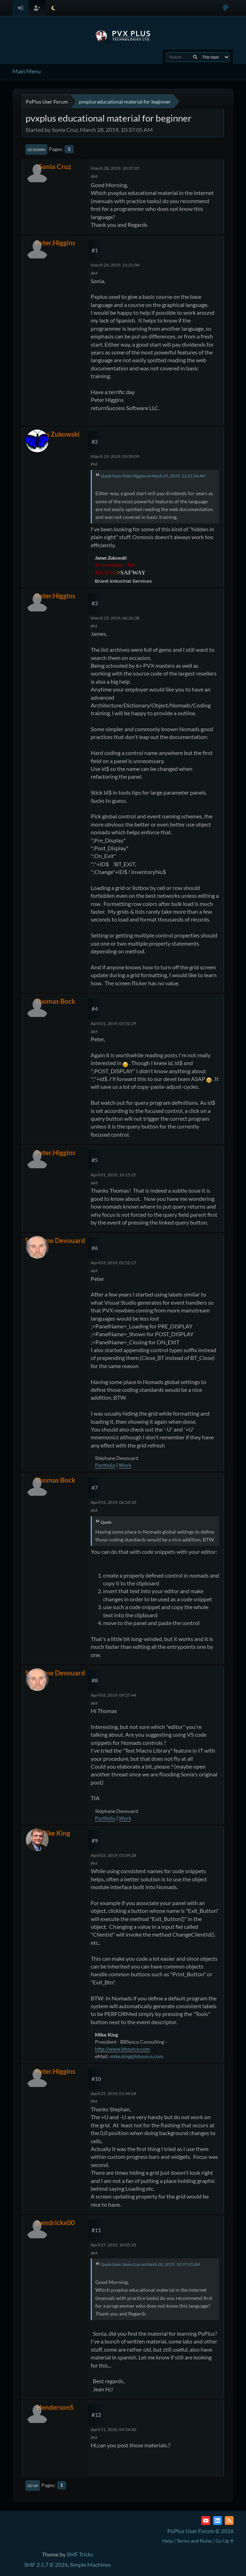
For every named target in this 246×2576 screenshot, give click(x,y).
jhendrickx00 (55, 2222)
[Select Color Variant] (226, 8)
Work (125, 1465)
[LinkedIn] (217, 2520)
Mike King (55, 1833)
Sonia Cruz (55, 166)
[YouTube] (205, 2520)
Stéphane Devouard (55, 1240)
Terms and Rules (194, 2541)
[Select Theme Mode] (53, 8)
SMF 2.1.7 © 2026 (46, 2564)
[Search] (195, 57)
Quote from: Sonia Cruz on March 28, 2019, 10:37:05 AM (150, 2264)
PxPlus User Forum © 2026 (200, 2530)
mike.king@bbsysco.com (136, 2056)
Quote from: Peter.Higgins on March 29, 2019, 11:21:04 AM (153, 475)
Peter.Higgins (55, 243)
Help (167, 2541)
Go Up (32, 2485)
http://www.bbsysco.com (122, 2049)
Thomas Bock (55, 1001)
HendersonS (55, 2407)
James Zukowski (55, 434)
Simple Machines (90, 2564)
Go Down (36, 149)
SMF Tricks (80, 2554)
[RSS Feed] (229, 2520)
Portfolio (105, 1465)
